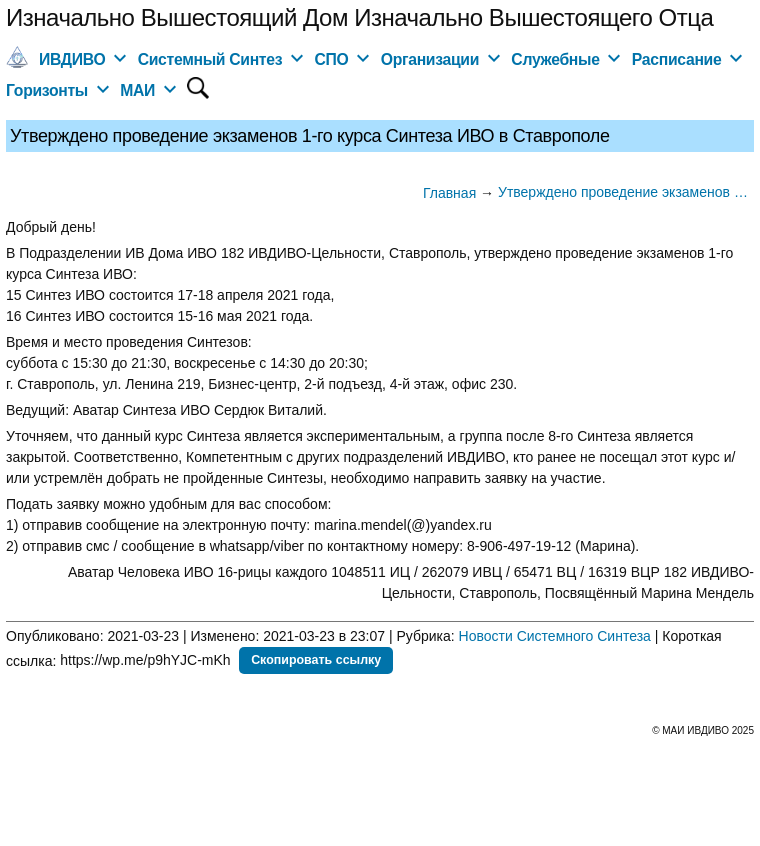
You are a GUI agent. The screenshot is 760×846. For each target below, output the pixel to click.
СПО (331, 59)
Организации (430, 59)
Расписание (677, 59)
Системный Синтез (210, 59)
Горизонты (47, 90)
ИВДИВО (72, 59)
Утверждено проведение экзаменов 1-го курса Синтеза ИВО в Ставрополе (626, 192)
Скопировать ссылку (316, 660)
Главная (449, 193)
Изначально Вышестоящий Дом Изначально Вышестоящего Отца (359, 17)
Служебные (555, 59)
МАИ (137, 90)
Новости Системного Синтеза (555, 636)
